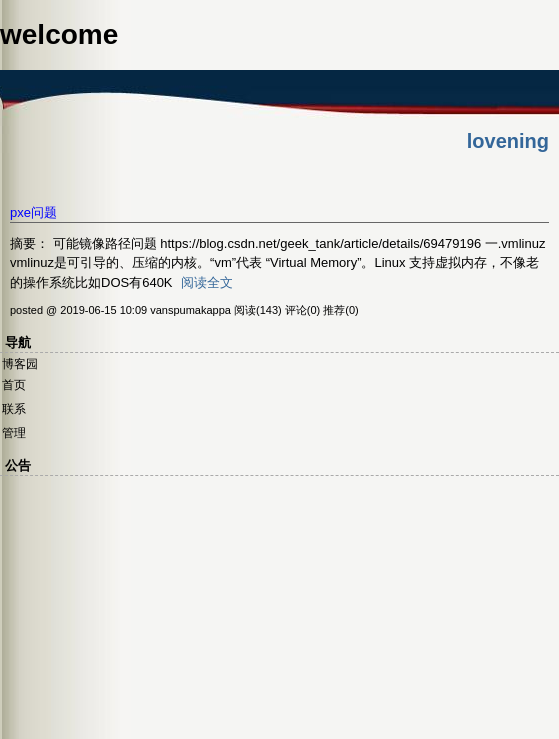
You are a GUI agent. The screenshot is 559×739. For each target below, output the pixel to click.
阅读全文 (207, 282)
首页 (14, 385)
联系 (14, 409)
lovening (508, 141)
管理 (14, 433)
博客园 (20, 364)
